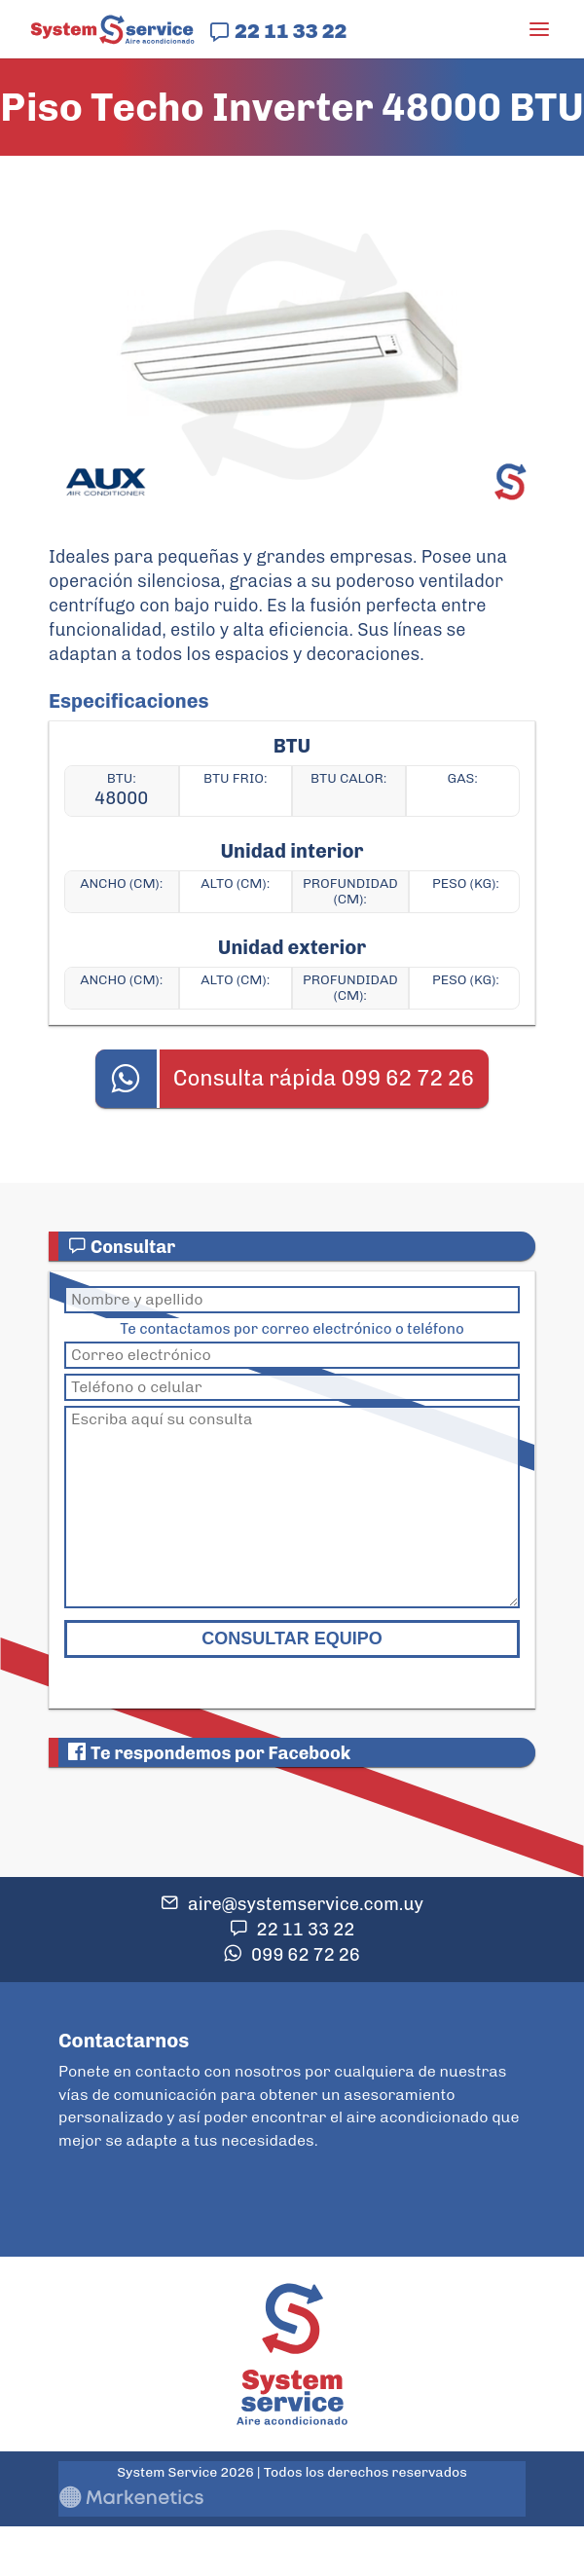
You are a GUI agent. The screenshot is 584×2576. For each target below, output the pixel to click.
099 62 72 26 (305, 1955)
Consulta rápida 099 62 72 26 (323, 1078)
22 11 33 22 (291, 30)
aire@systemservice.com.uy (305, 1904)
